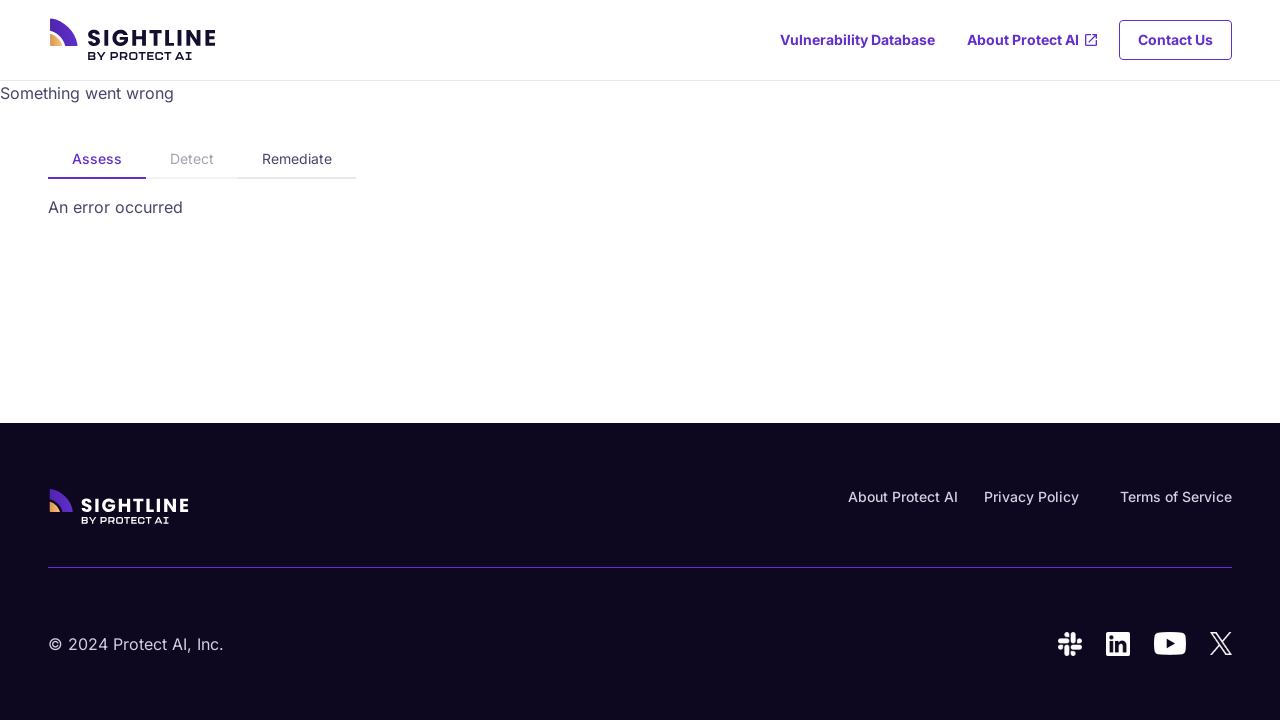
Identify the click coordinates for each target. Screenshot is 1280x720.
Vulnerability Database (857, 39)
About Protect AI (903, 496)
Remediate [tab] (297, 158)
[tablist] (202, 160)
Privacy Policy (1031, 496)
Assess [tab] (97, 158)
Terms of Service (1176, 496)
